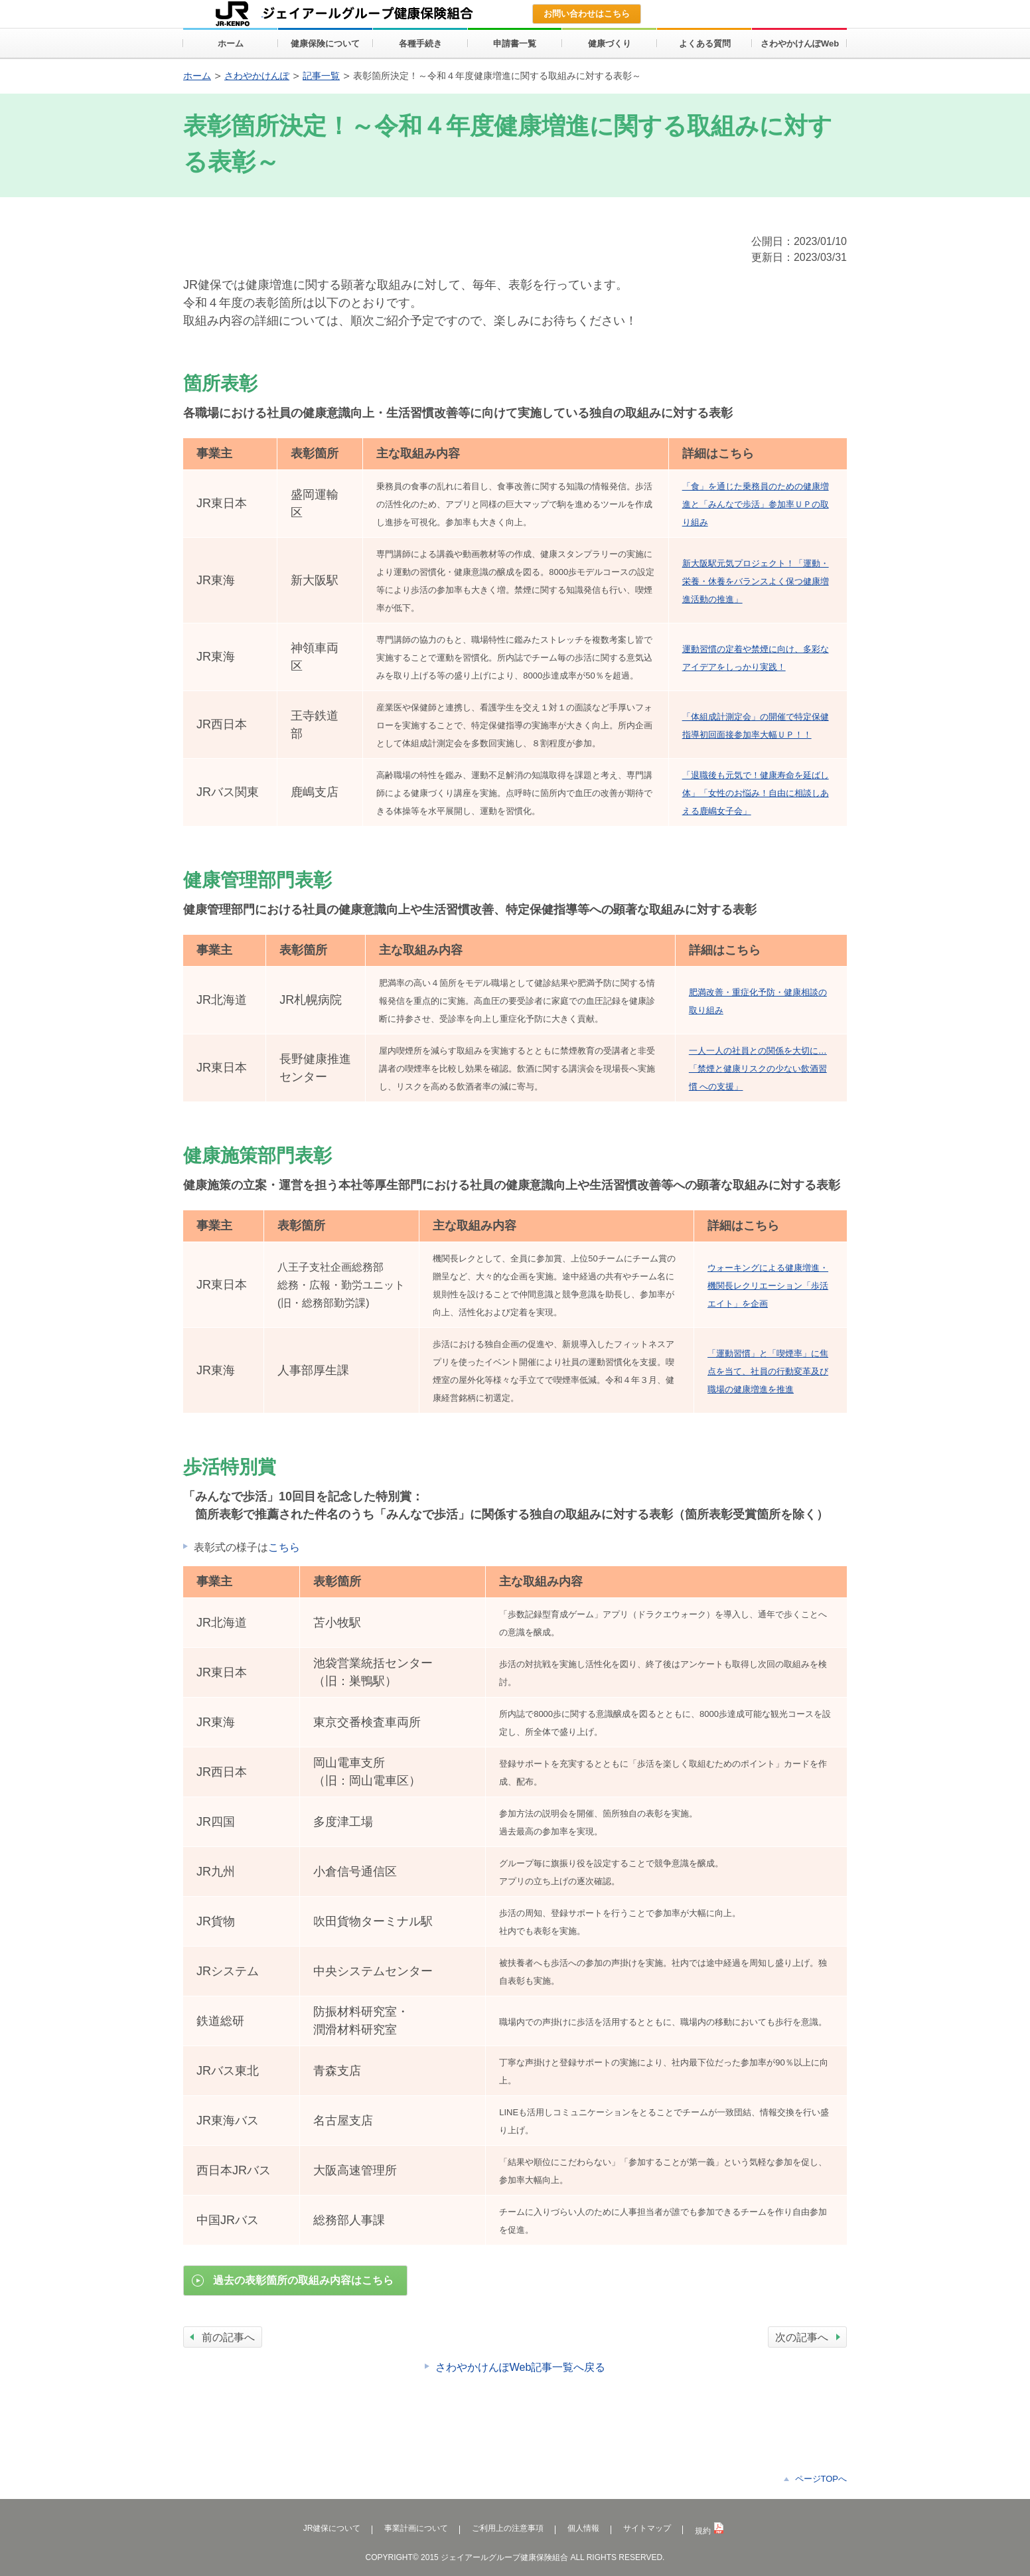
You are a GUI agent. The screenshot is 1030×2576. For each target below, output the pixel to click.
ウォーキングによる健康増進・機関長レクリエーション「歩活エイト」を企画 (767, 1286)
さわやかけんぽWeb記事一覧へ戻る (520, 2367)
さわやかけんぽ (256, 75)
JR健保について (332, 2528)
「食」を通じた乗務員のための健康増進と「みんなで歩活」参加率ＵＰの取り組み (755, 504)
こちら (284, 1547)
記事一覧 (321, 75)
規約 (709, 2531)
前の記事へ (228, 2337)
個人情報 (583, 2528)
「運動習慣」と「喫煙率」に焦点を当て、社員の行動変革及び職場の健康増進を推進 (767, 1371)
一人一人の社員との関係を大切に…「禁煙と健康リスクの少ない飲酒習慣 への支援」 (758, 1068)
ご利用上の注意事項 (508, 2528)
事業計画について (416, 2528)
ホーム (197, 75)
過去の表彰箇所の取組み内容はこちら (303, 2280)
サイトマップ (647, 2528)
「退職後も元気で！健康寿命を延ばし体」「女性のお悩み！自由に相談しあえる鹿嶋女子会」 (755, 793)
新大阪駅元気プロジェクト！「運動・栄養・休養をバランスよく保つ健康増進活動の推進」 (755, 581)
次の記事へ (801, 2337)
